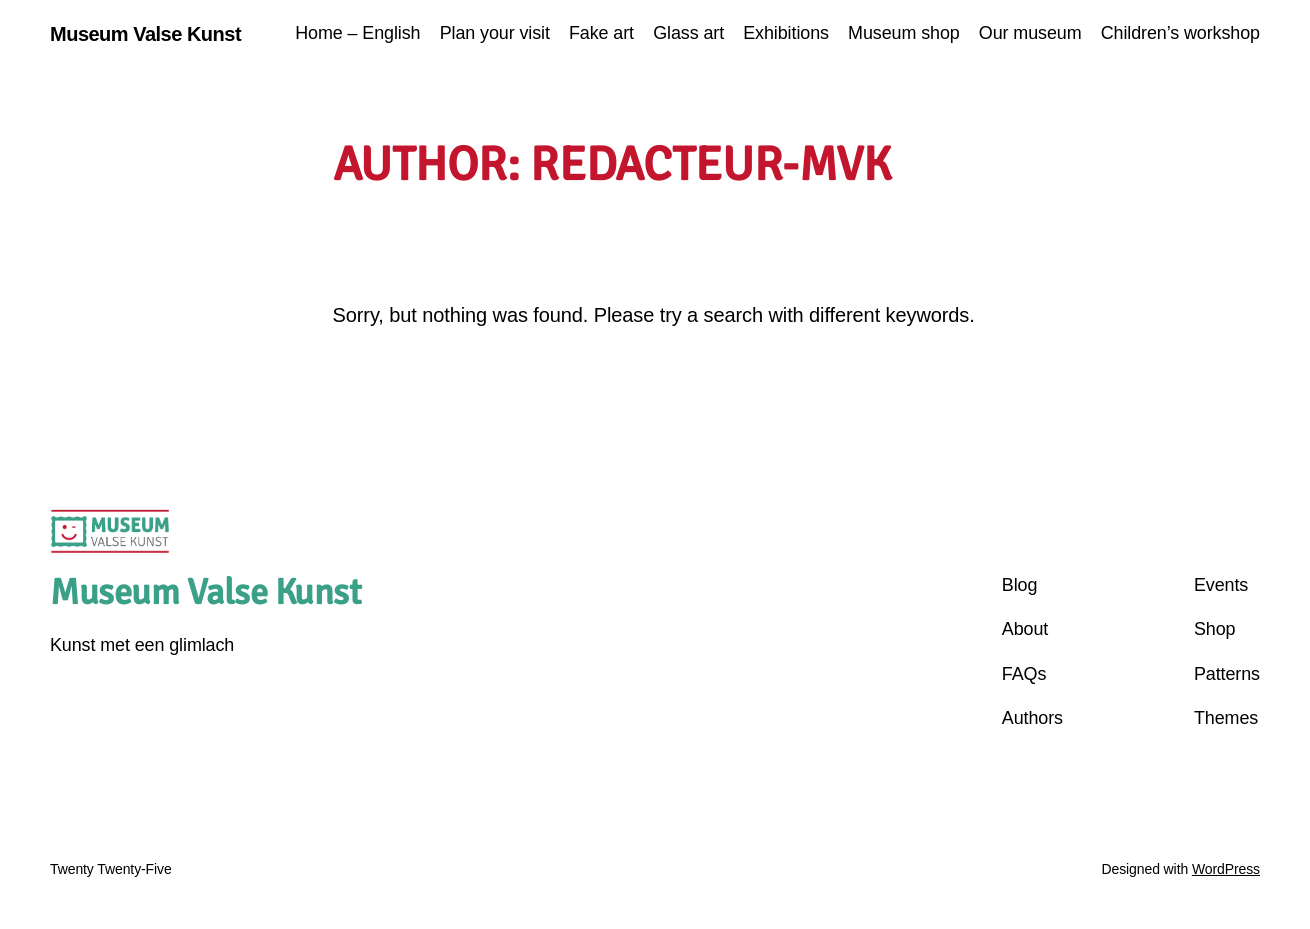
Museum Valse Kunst (145, 34)
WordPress (1226, 869)
